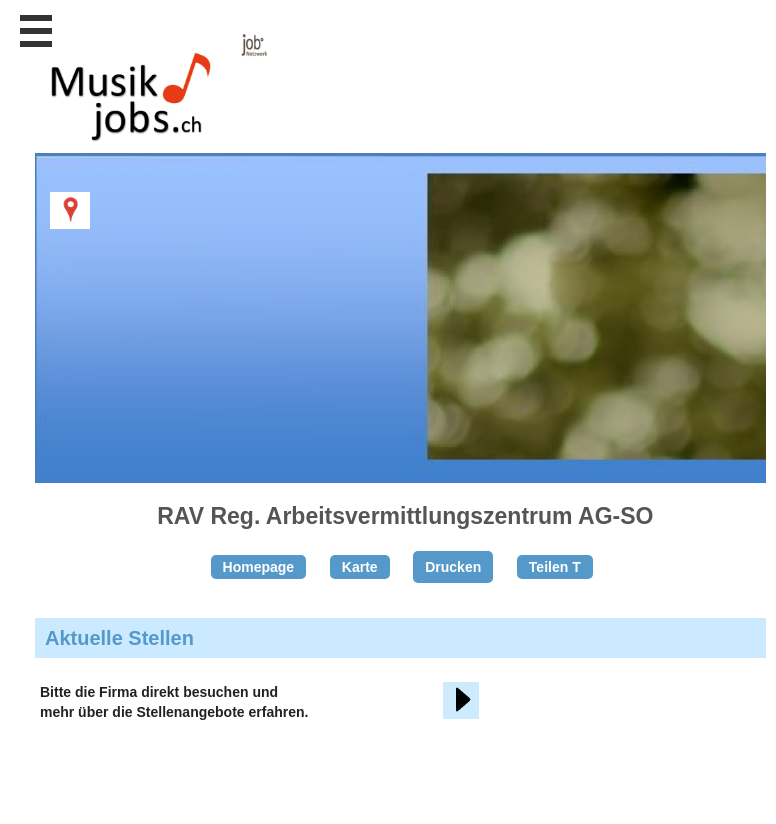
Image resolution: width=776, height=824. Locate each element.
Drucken (453, 567)
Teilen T (555, 567)
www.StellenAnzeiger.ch (150, 104)
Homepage (259, 567)
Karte (360, 567)
